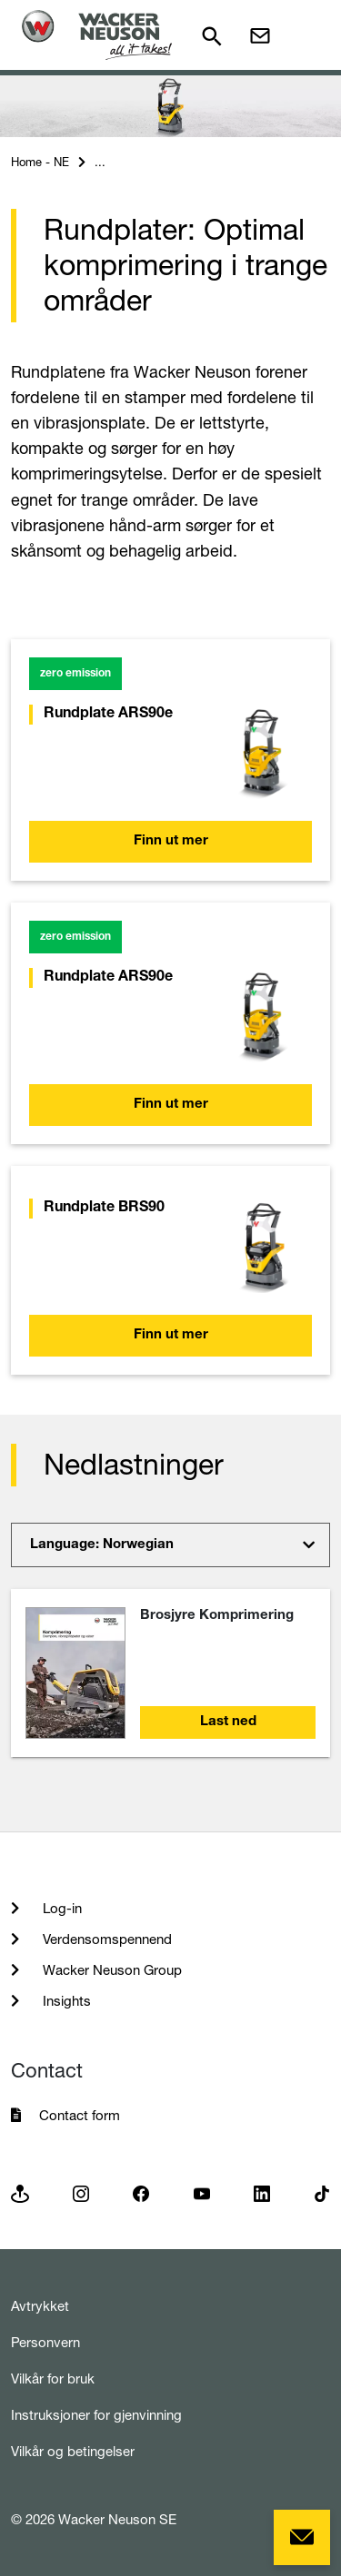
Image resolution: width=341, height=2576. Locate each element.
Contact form (79, 2115)
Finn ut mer (171, 841)
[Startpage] (97, 35)
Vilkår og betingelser (73, 2451)
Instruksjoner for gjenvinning (96, 2414)
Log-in (60, 1908)
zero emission (75, 673)
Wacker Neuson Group (110, 1970)
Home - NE (40, 161)
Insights (65, 2000)
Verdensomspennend (105, 1939)
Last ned (228, 1722)
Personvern (45, 2342)
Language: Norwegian (102, 1545)
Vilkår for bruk (53, 2378)
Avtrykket (40, 2305)
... (100, 161)
